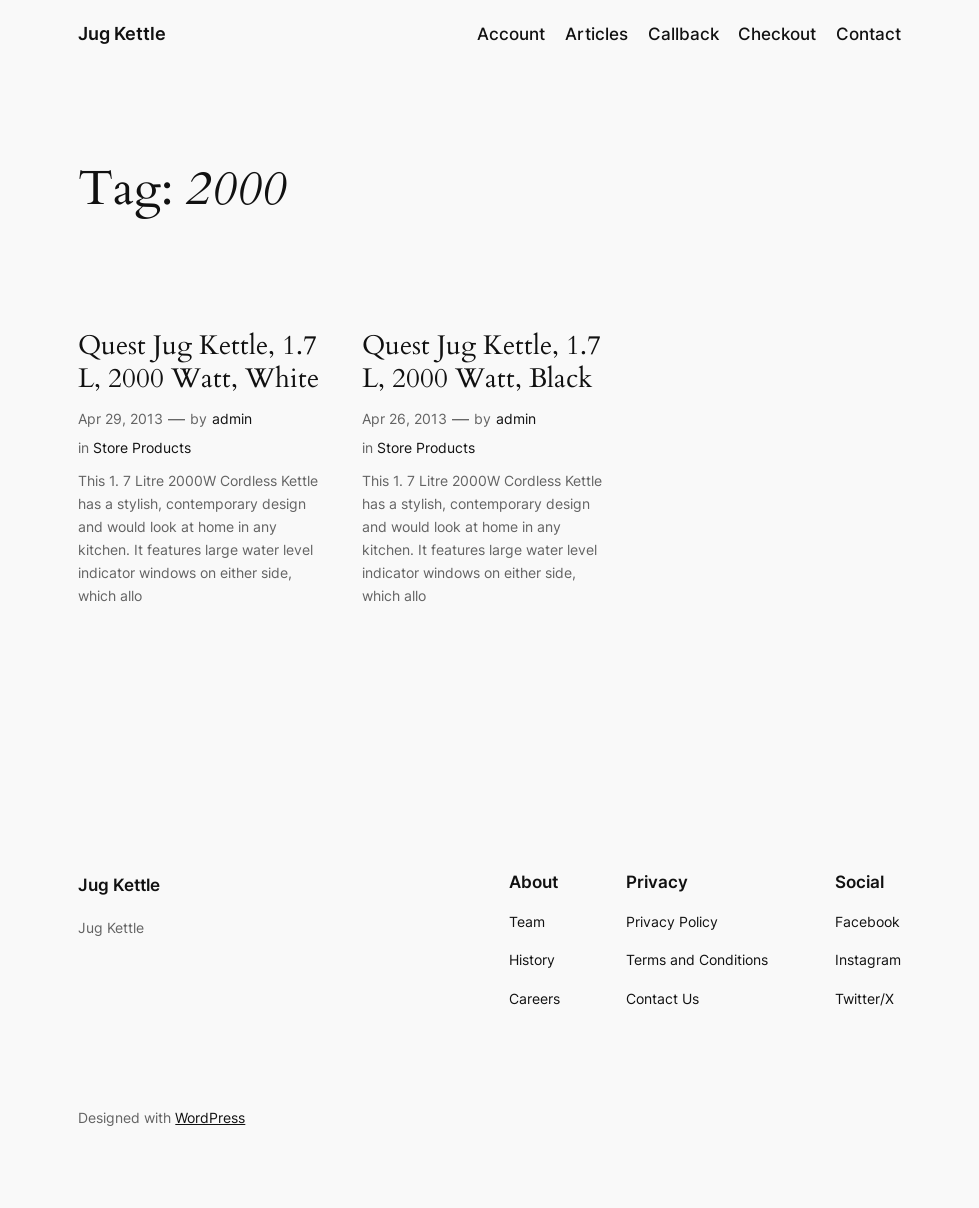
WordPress (210, 1117)
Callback (683, 34)
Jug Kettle (122, 33)
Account (511, 34)
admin (232, 418)
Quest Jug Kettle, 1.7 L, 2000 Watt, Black (481, 363)
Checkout (777, 34)
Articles (596, 34)
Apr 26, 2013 (404, 418)
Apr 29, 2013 (120, 418)
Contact (868, 34)
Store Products (142, 447)
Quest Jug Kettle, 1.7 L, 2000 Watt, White (198, 363)
